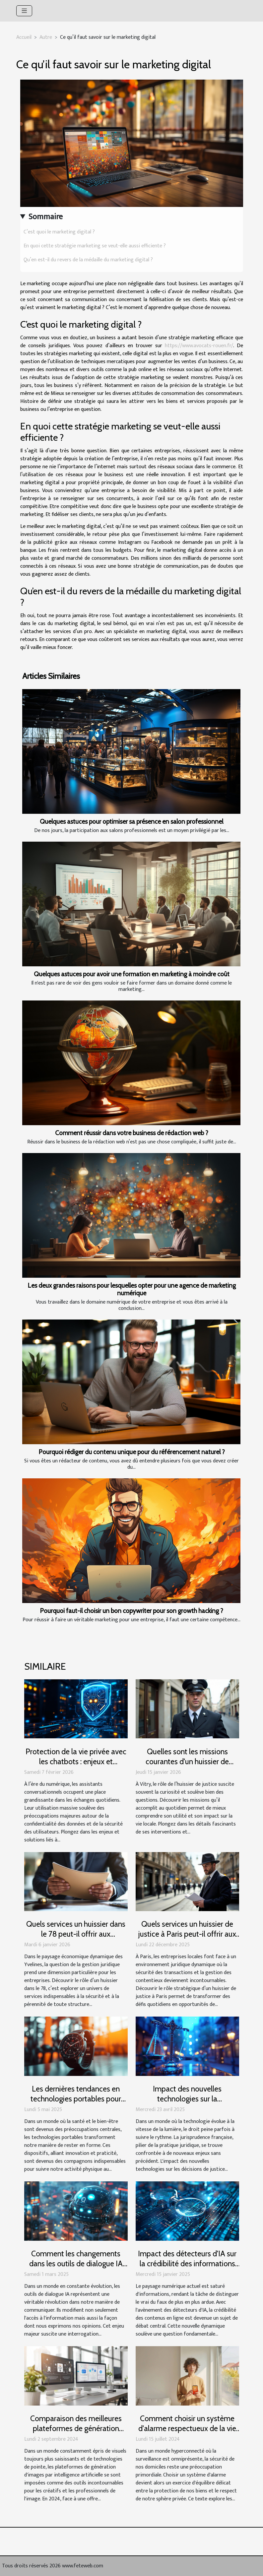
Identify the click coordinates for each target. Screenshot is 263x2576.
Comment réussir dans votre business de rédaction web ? (131, 1133)
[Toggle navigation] (24, 10)
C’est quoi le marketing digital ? (59, 231)
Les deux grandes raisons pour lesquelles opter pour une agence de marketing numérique (132, 1289)
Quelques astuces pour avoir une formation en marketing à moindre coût (132, 974)
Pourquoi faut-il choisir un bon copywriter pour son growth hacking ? (131, 1611)
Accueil (24, 37)
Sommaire (46, 217)
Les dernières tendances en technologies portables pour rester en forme (76, 2098)
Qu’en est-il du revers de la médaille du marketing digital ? (88, 259)
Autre (45, 37)
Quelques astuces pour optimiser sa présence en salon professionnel (131, 821)
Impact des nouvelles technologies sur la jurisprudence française (187, 2098)
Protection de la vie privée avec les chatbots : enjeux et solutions (76, 1761)
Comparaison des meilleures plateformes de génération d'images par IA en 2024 (76, 2428)
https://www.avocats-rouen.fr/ (199, 345)
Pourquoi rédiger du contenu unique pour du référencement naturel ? (131, 1452)
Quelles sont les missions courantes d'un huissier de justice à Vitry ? (187, 1761)
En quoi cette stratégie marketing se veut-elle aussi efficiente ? (95, 245)
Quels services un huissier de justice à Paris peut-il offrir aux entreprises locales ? (187, 1934)
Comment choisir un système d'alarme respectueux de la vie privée (187, 2428)
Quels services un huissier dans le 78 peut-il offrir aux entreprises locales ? (75, 1934)
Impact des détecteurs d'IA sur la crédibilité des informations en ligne (187, 2263)
